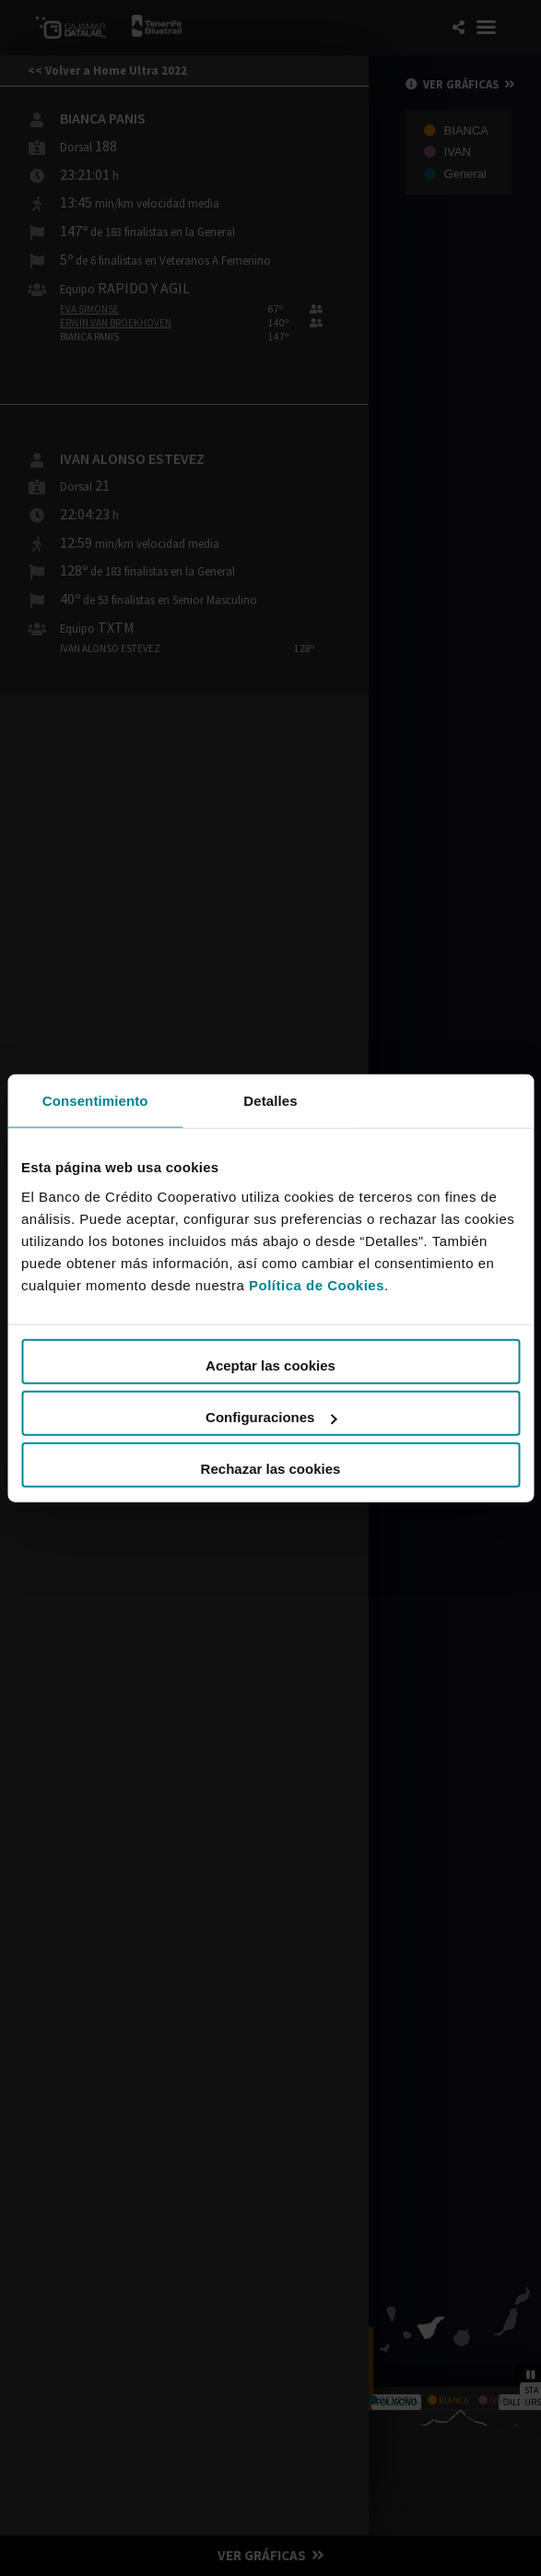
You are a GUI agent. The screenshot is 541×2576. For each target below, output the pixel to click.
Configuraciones (271, 1417)
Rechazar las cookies (271, 1469)
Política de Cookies (316, 1285)
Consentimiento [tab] (95, 1100)
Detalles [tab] (270, 1100)
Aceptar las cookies (270, 1365)
